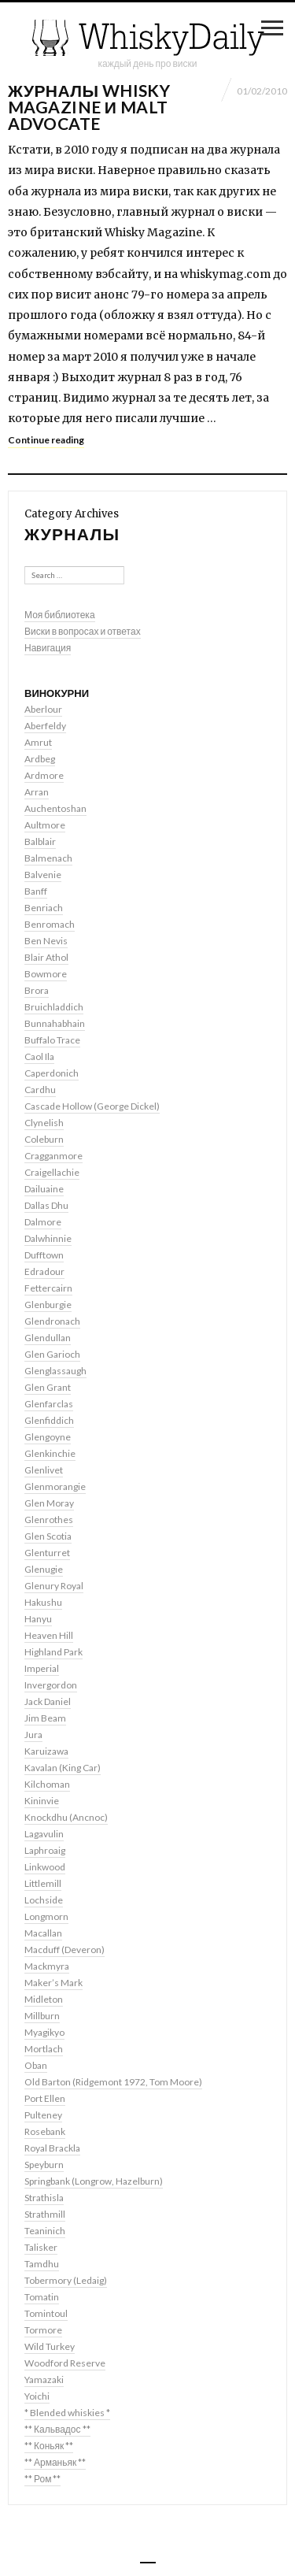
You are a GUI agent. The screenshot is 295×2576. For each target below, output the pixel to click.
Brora (36, 990)
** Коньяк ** (48, 2446)
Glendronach (52, 1321)
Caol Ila (39, 1056)
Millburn (42, 2016)
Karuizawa (46, 1751)
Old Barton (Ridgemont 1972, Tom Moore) (113, 2082)
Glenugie (43, 1569)
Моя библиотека (59, 615)
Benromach (49, 924)
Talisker (40, 2247)
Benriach (43, 908)
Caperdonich (51, 1073)
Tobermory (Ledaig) (65, 2280)
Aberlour (43, 709)
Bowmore (45, 974)
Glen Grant (47, 1387)
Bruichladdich (53, 1007)
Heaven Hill (48, 1635)
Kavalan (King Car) (62, 1768)
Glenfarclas (48, 1404)
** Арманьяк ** (55, 2462)
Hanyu (38, 1619)
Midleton (43, 1999)
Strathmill (44, 2214)
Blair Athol (46, 957)
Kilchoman (47, 1784)
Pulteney (43, 2115)
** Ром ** (42, 2479)
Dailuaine (44, 1189)
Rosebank (44, 2131)
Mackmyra (46, 1966)
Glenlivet (43, 1470)
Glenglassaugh (55, 1371)
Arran (36, 792)
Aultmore (44, 825)
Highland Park (53, 1652)
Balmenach (48, 858)
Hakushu (43, 1602)
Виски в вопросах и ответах (82, 631)
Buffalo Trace (52, 1040)
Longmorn (46, 1916)
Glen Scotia (48, 1536)
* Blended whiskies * (67, 2412)
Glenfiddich (49, 1420)
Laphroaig (44, 1850)
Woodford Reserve (64, 2363)
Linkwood (44, 1867)
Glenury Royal (53, 1586)
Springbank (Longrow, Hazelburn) (93, 2181)
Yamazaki (44, 2379)
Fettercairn (48, 1288)
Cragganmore (53, 1156)
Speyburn (44, 2164)
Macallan (43, 1933)
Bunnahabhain (54, 1023)
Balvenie (42, 874)
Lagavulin (44, 1834)
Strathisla (44, 2197)
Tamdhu (41, 2264)
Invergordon (50, 1685)
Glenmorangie (55, 1486)
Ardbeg (39, 759)
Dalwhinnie (48, 1238)
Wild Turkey (49, 2346)
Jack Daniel (47, 1701)
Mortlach (43, 2049)
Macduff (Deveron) (64, 1949)
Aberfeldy (45, 726)
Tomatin (41, 2297)
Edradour (44, 1271)
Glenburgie (48, 1304)
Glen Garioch (52, 1354)
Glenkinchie (50, 1453)
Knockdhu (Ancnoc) (66, 1817)
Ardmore (44, 775)
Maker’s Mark (53, 1983)
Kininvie (41, 1801)
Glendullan (47, 1338)
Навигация (47, 648)
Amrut (38, 742)
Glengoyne (47, 1437)
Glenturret (47, 1553)
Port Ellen (44, 2098)
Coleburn (44, 1139)
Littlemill (42, 1883)
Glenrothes (48, 1519)
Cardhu (40, 1089)
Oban (35, 2065)
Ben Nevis (46, 941)
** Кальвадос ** (57, 2429)
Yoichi (37, 2396)
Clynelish (44, 1123)
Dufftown (44, 1255)
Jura (33, 1734)
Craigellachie (51, 1172)
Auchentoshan (55, 808)
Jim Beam (45, 1718)
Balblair (40, 841)
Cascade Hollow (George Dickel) (92, 1106)
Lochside (43, 1900)
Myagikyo (44, 2032)
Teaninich (44, 2231)
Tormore (43, 2330)
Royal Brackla (52, 2148)
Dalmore (42, 1222)
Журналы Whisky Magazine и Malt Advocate (89, 106)
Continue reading (46, 440)
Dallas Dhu (46, 1205)
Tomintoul (46, 2313)
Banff (35, 891)
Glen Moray (49, 1503)
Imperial (41, 1668)
